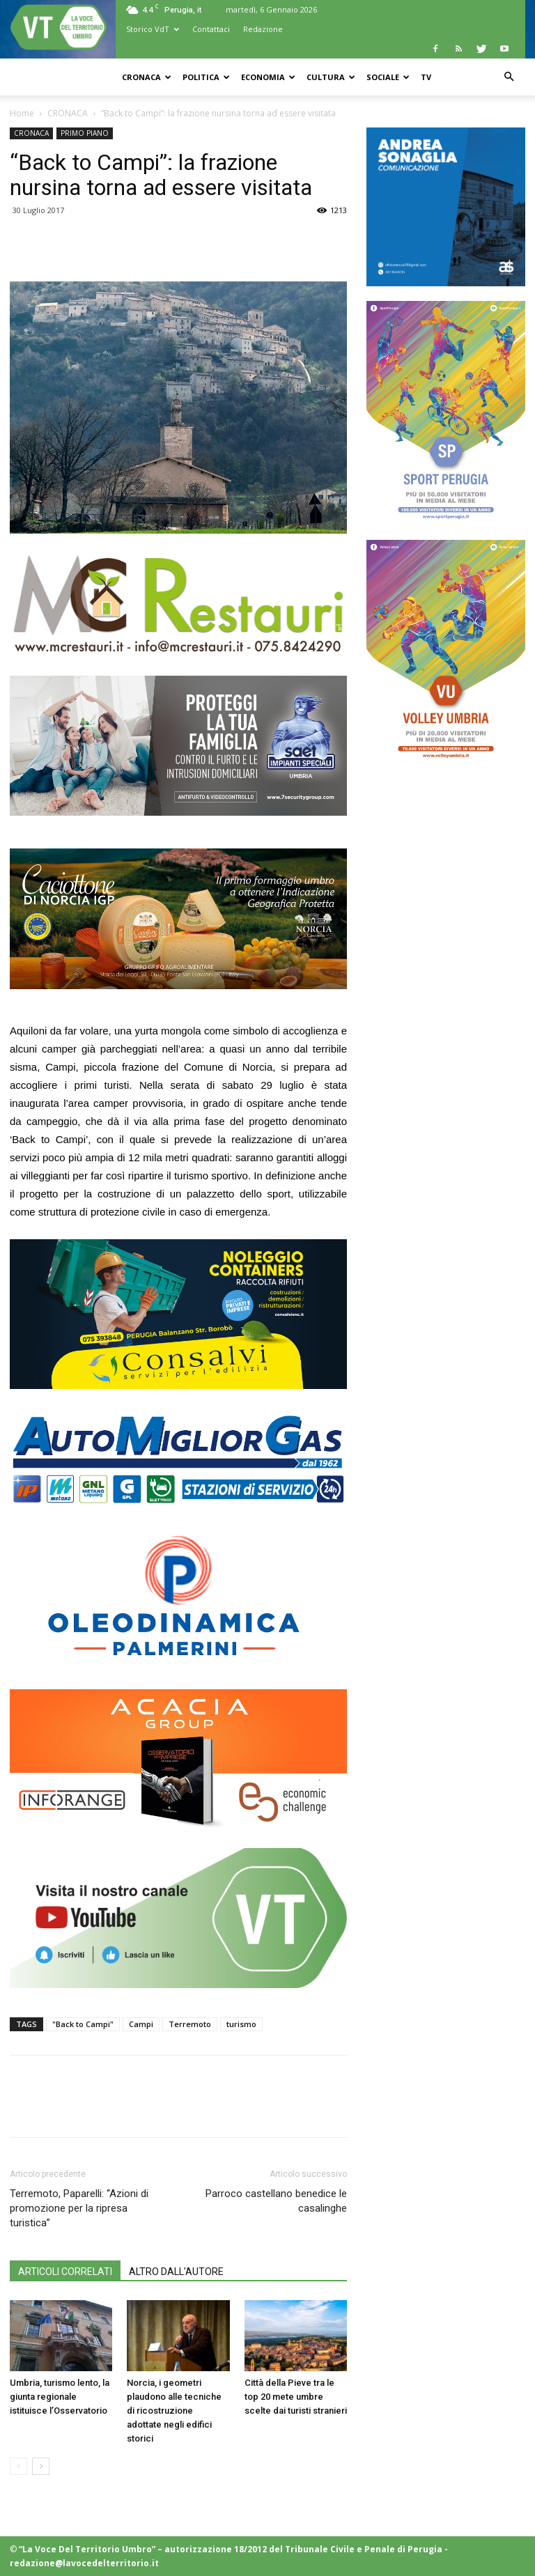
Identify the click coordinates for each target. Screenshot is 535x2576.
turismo (241, 2024)
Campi (141, 2024)
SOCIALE (388, 77)
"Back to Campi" (83, 2024)
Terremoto (190, 2024)
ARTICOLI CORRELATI (65, 2271)
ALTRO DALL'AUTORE (176, 2271)
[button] (508, 77)
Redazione (263, 29)
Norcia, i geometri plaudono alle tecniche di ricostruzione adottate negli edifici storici (174, 2410)
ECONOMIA (268, 77)
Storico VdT (152, 29)
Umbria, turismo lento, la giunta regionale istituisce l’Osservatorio (59, 2396)
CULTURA (331, 77)
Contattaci (211, 29)
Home (22, 113)
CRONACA (146, 77)
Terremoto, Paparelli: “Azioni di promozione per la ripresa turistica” (79, 2208)
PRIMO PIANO (85, 133)
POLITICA (206, 77)
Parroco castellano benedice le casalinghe (276, 2200)
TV (426, 77)
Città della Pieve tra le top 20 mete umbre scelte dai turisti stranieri (296, 2396)
